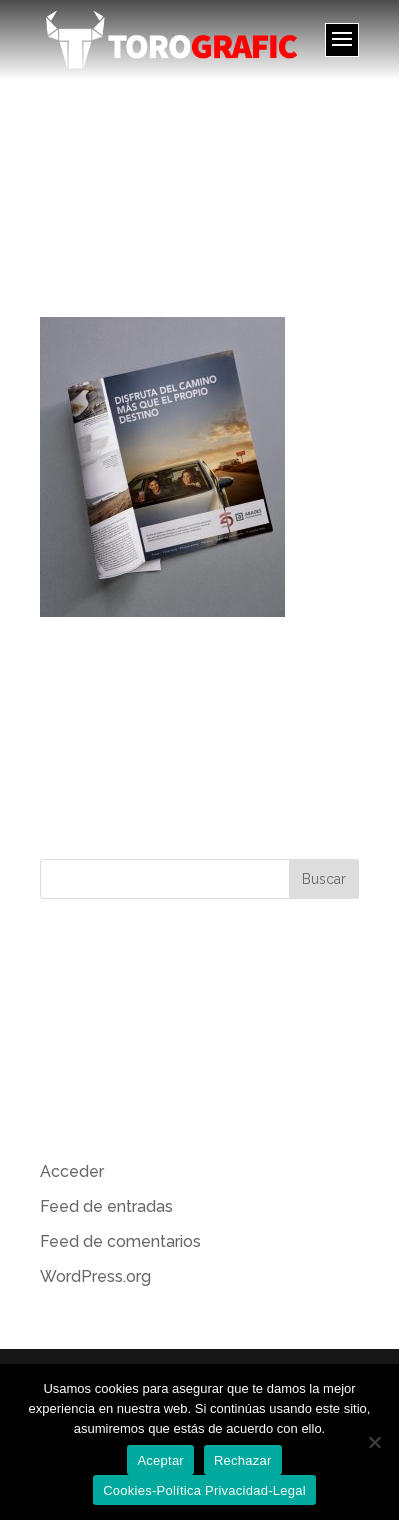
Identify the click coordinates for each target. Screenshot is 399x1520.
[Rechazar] (374, 1442)
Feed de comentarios (120, 1241)
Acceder (72, 1171)
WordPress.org (95, 1276)
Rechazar (243, 1460)
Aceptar (160, 1460)
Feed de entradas (106, 1206)
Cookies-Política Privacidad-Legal (204, 1490)
